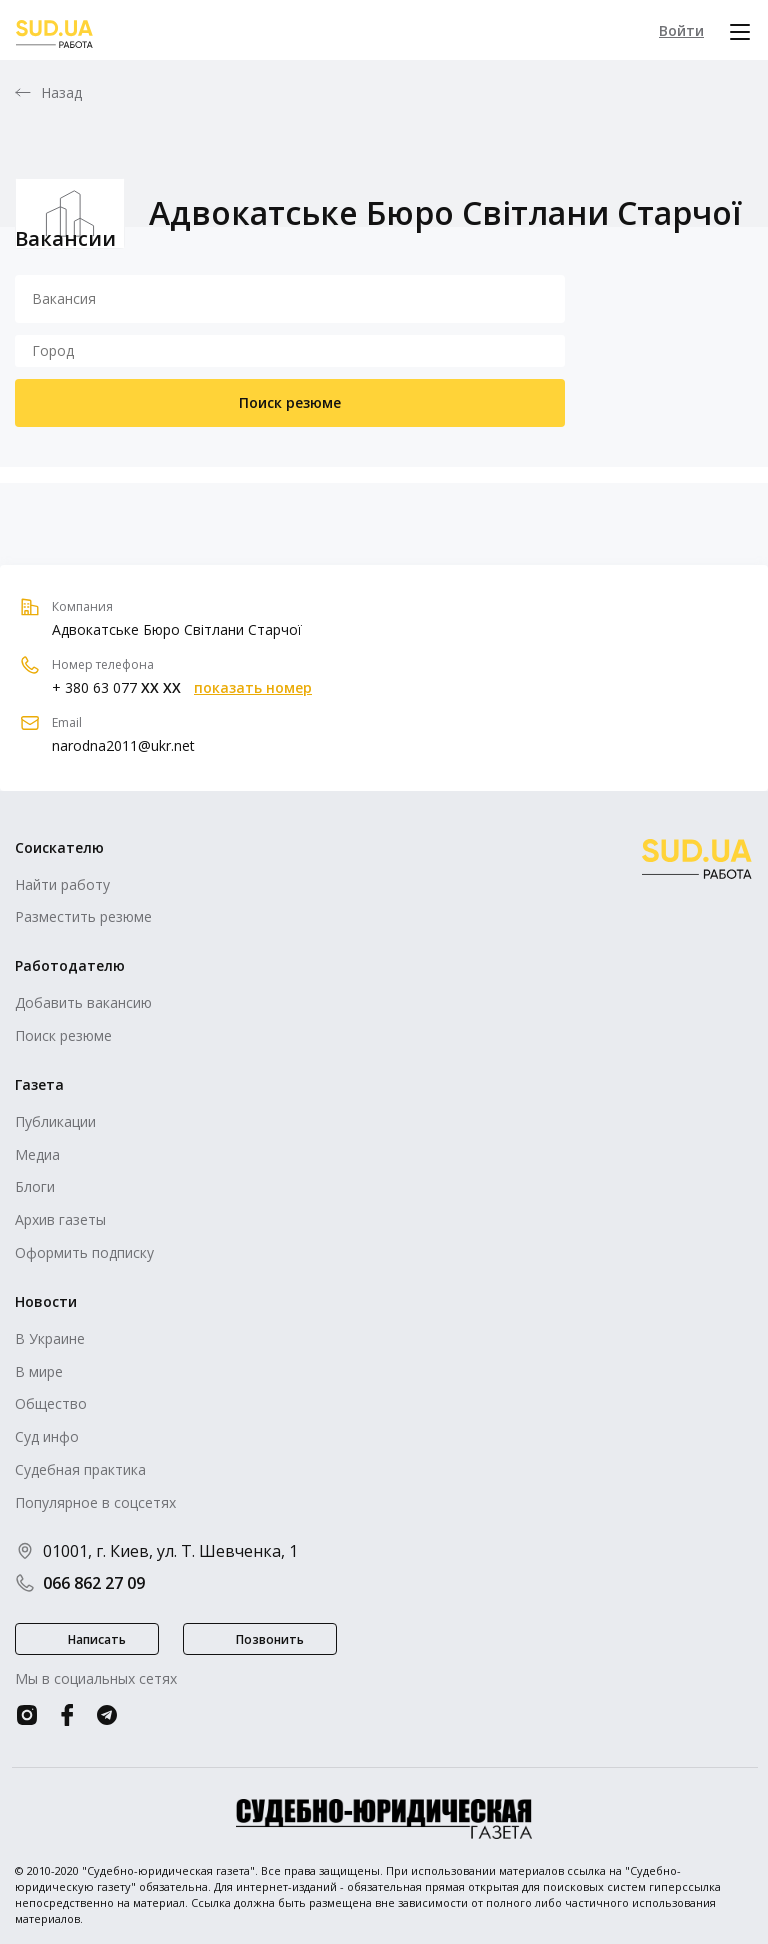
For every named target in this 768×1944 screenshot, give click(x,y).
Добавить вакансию (83, 1002)
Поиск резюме (290, 402)
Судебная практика (80, 1469)
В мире (39, 1371)
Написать (97, 1639)
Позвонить (270, 1639)
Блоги (35, 1186)
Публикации (55, 1121)
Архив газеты (60, 1219)
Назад (62, 93)
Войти (681, 30)
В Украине (50, 1338)
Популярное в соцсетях (95, 1502)
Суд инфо (47, 1436)
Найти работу (62, 884)
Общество (51, 1403)
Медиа (37, 1154)
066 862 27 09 (80, 1583)
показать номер (253, 688)
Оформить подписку (84, 1252)
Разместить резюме (83, 916)
